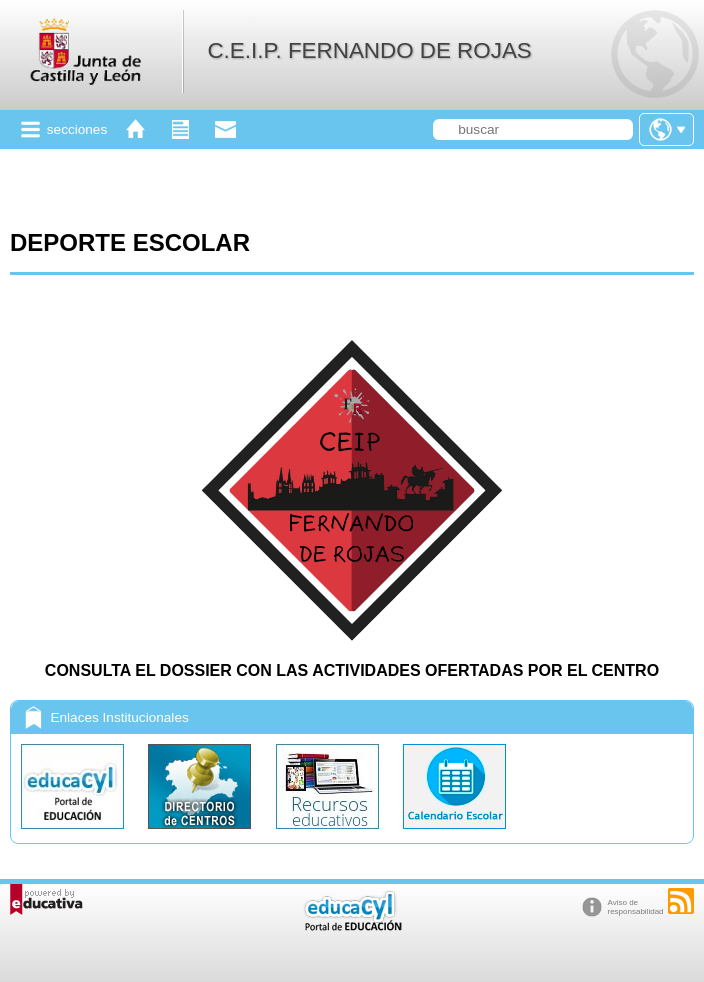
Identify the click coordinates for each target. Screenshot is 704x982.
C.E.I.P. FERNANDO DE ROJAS (369, 50)
